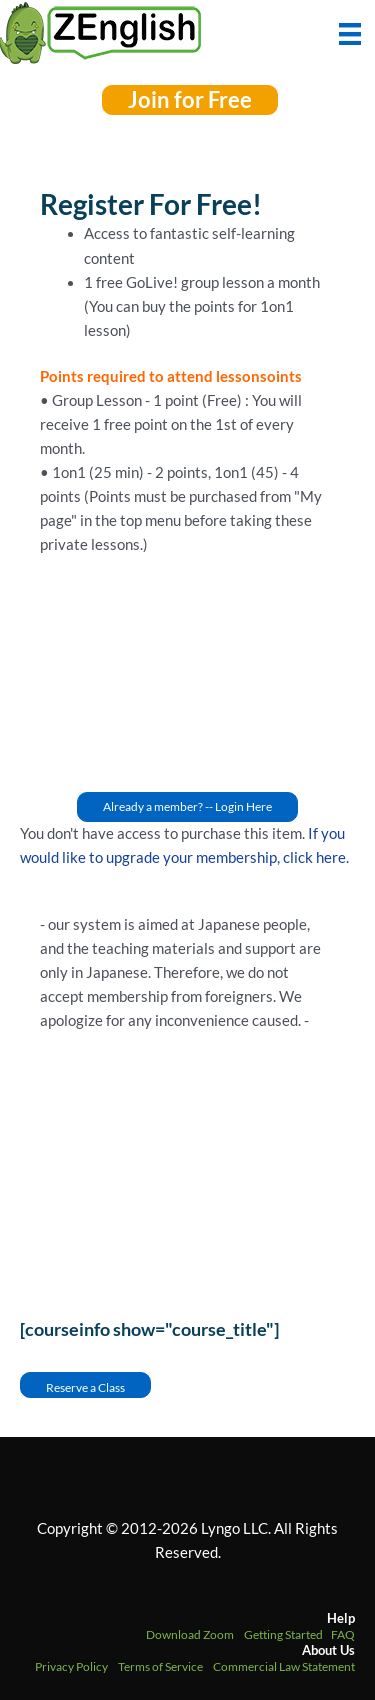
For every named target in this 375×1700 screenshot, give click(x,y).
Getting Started (283, 1634)
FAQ (343, 1634)
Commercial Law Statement (284, 1666)
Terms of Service (160, 1666)
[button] (190, 100)
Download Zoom (190, 1634)
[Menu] (350, 32)
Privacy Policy (71, 1666)
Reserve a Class (85, 1387)
